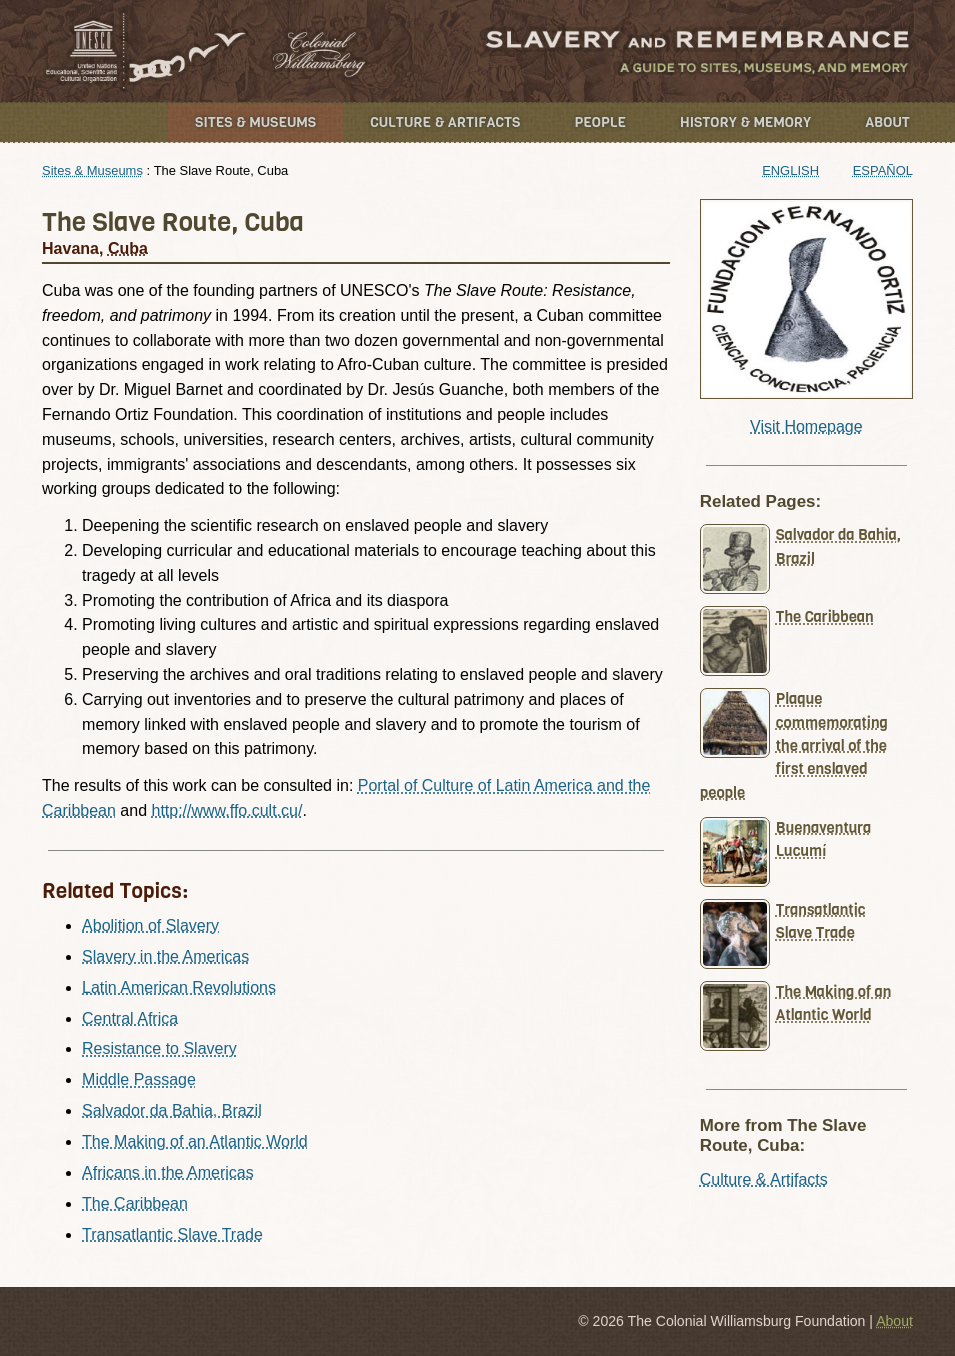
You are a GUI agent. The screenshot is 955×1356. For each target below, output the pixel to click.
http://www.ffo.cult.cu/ (226, 810)
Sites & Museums (255, 122)
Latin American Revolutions (179, 987)
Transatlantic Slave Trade (172, 1234)
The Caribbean (135, 1203)
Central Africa (130, 1018)
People (600, 122)
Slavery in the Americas (165, 956)
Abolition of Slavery (150, 925)
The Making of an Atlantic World (195, 1141)
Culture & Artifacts (445, 122)
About (887, 122)
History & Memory (745, 122)
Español (883, 170)
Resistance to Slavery (159, 1048)
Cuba (128, 248)
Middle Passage (139, 1079)
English (790, 170)
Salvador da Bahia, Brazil (172, 1110)
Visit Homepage (806, 426)
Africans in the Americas (168, 1172)
